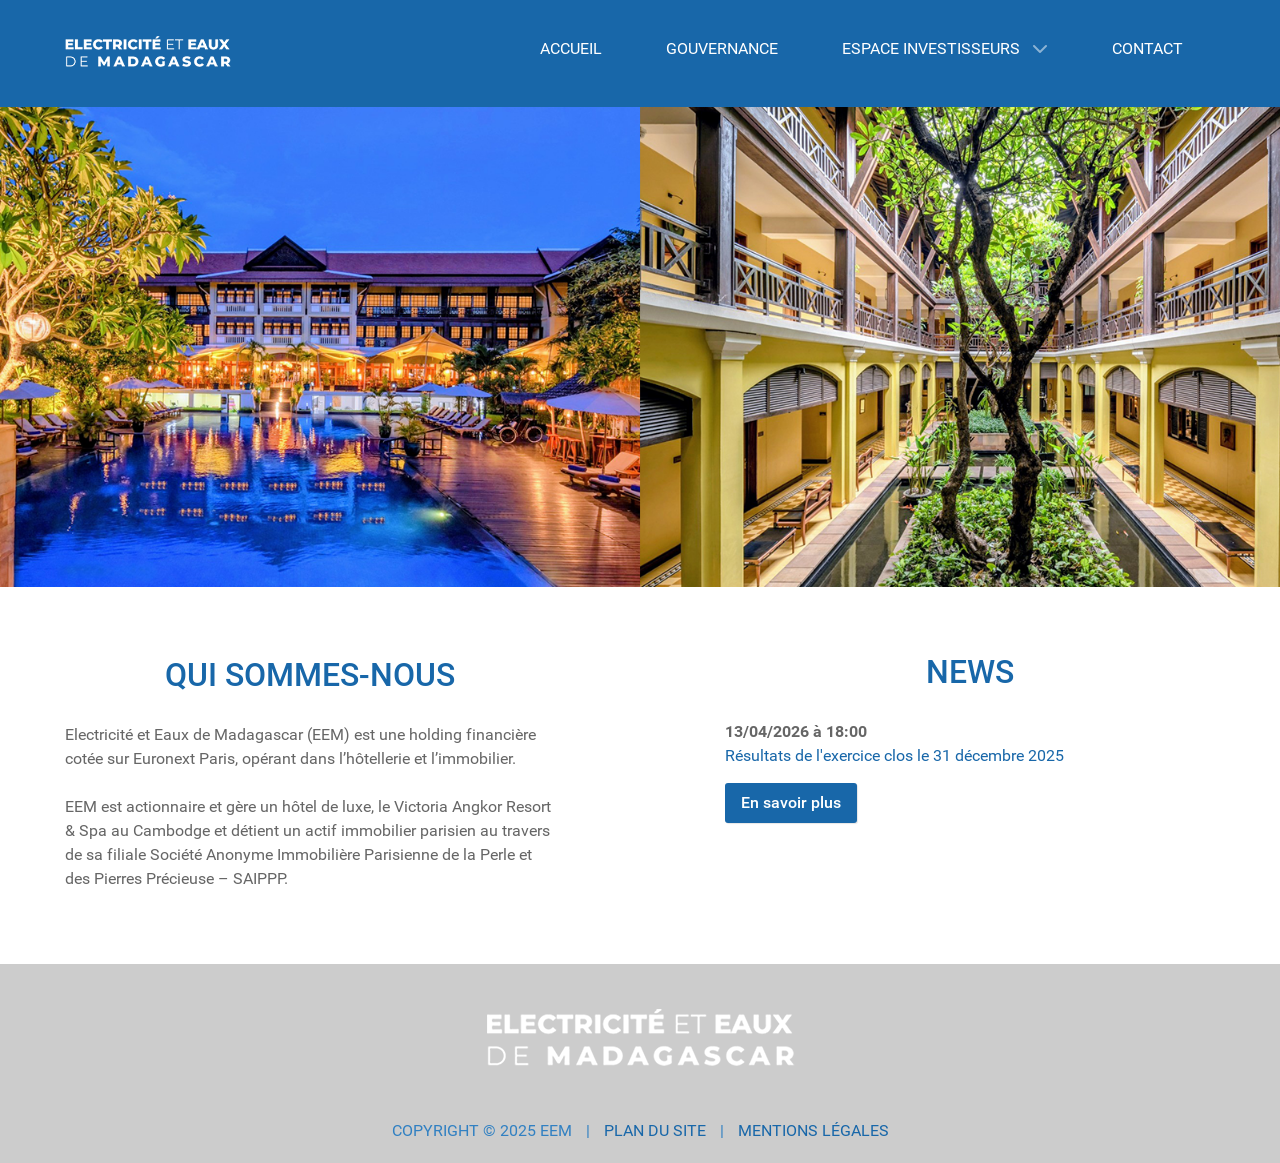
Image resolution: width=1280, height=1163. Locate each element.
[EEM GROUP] (148, 53)
